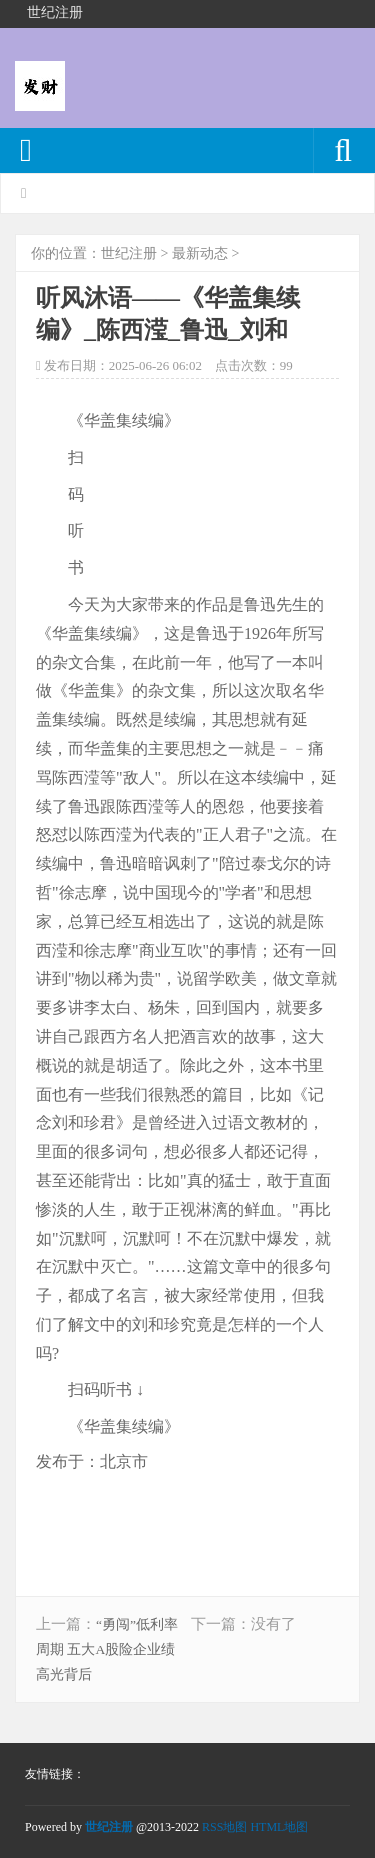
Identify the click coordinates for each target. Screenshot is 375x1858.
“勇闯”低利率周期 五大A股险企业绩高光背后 (107, 1649)
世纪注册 (129, 253)
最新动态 (200, 253)
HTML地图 (279, 1827)
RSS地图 (224, 1827)
